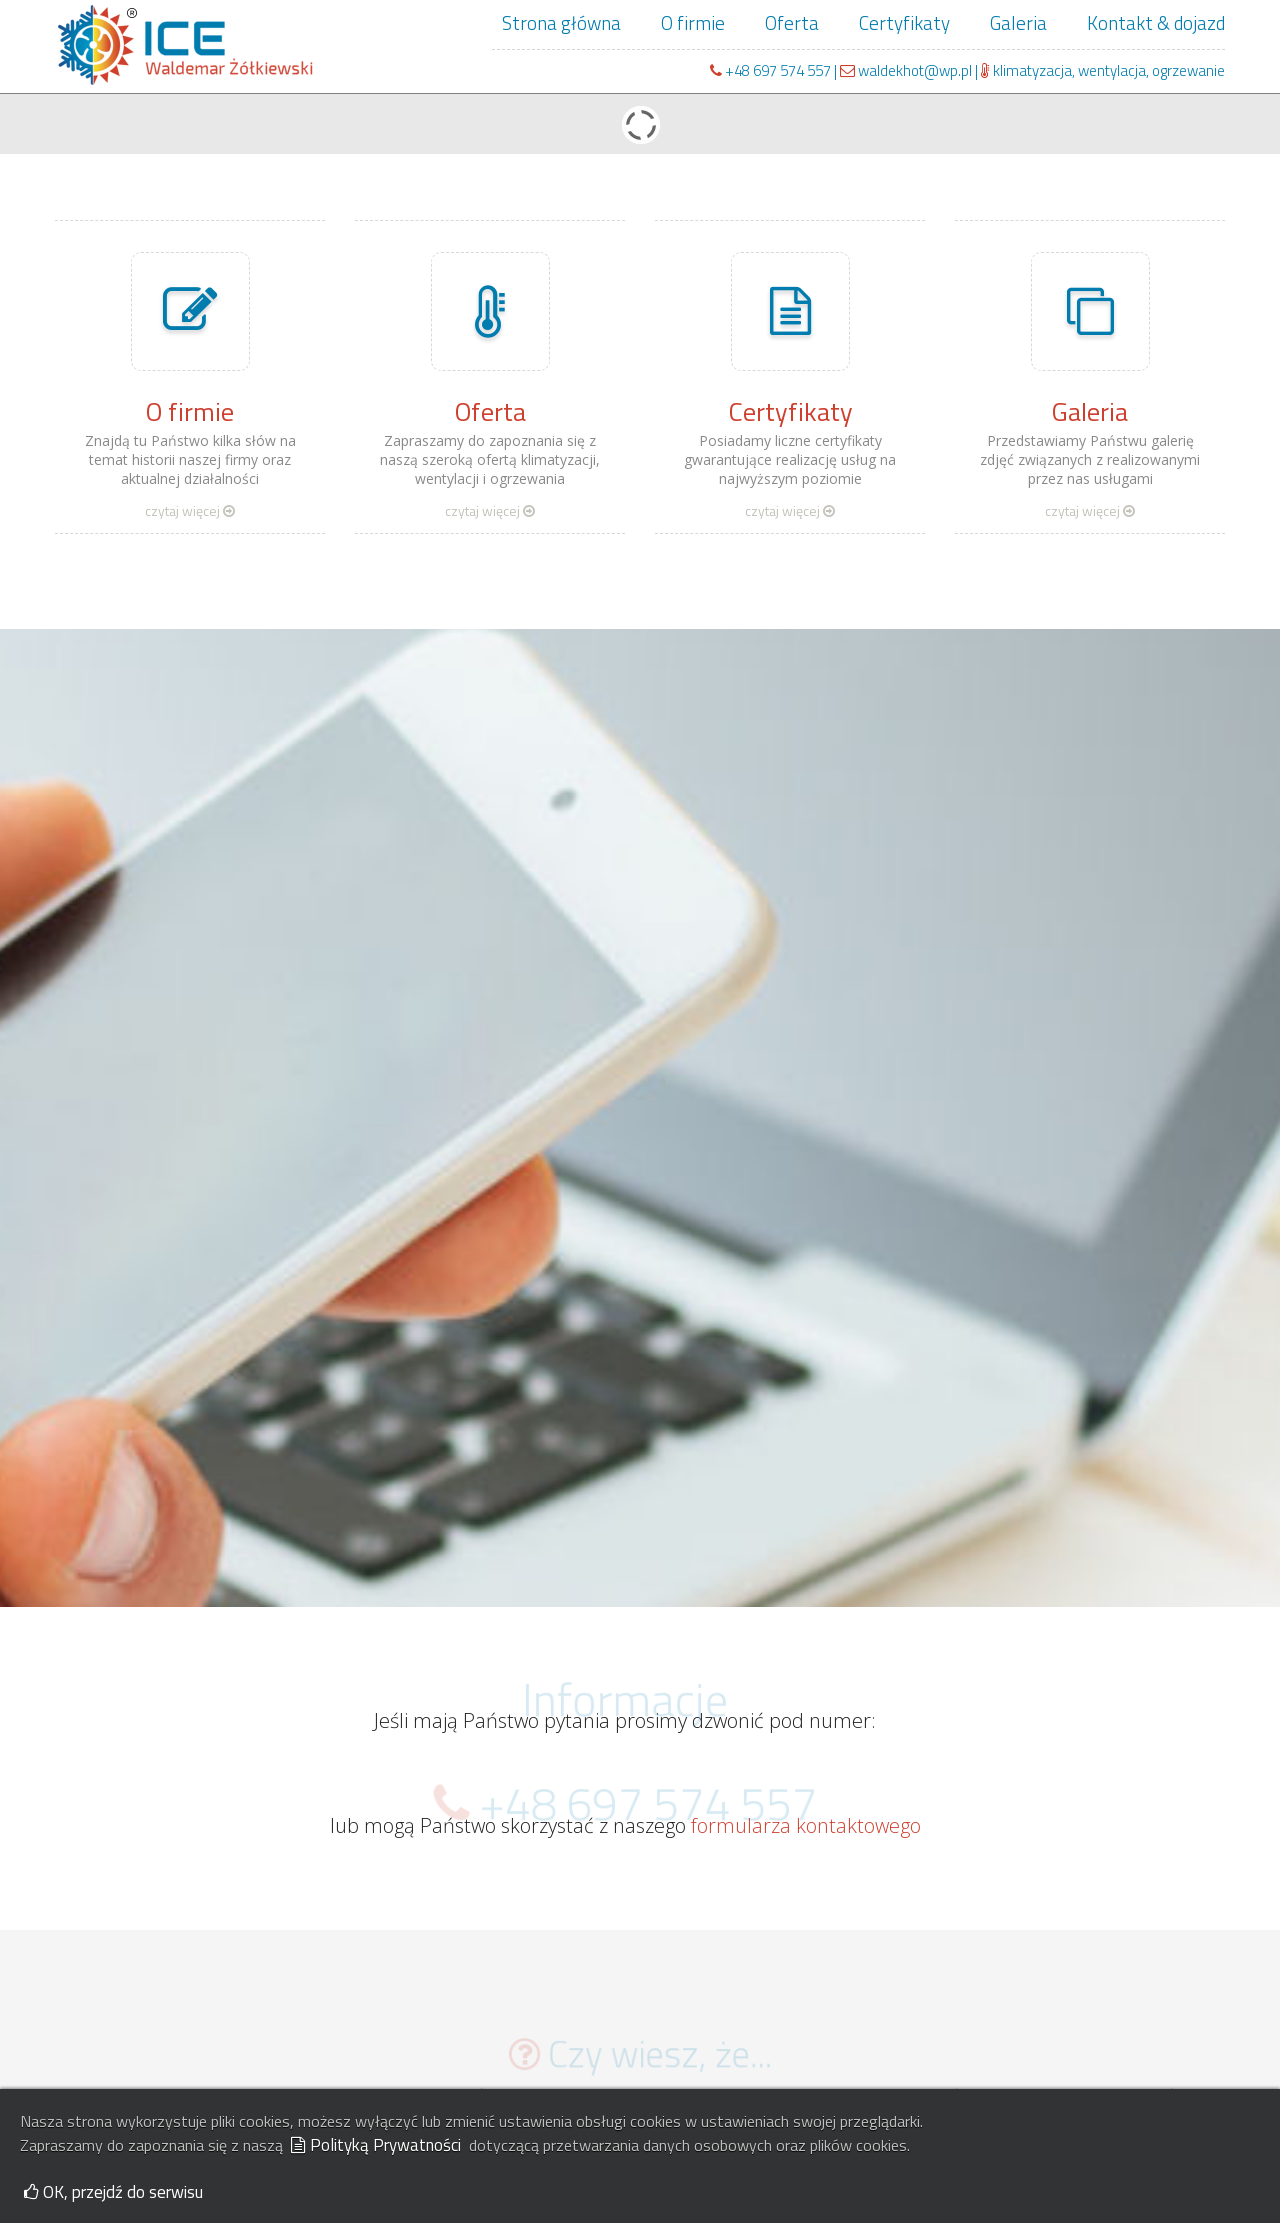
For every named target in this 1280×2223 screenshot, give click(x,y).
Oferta (792, 22)
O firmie (693, 22)
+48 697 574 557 (778, 70)
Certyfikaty (904, 22)
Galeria (1018, 22)
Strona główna (561, 22)
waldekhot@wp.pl (907, 70)
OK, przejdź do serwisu (113, 2192)
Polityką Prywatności (376, 2145)
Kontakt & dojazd (1156, 22)
